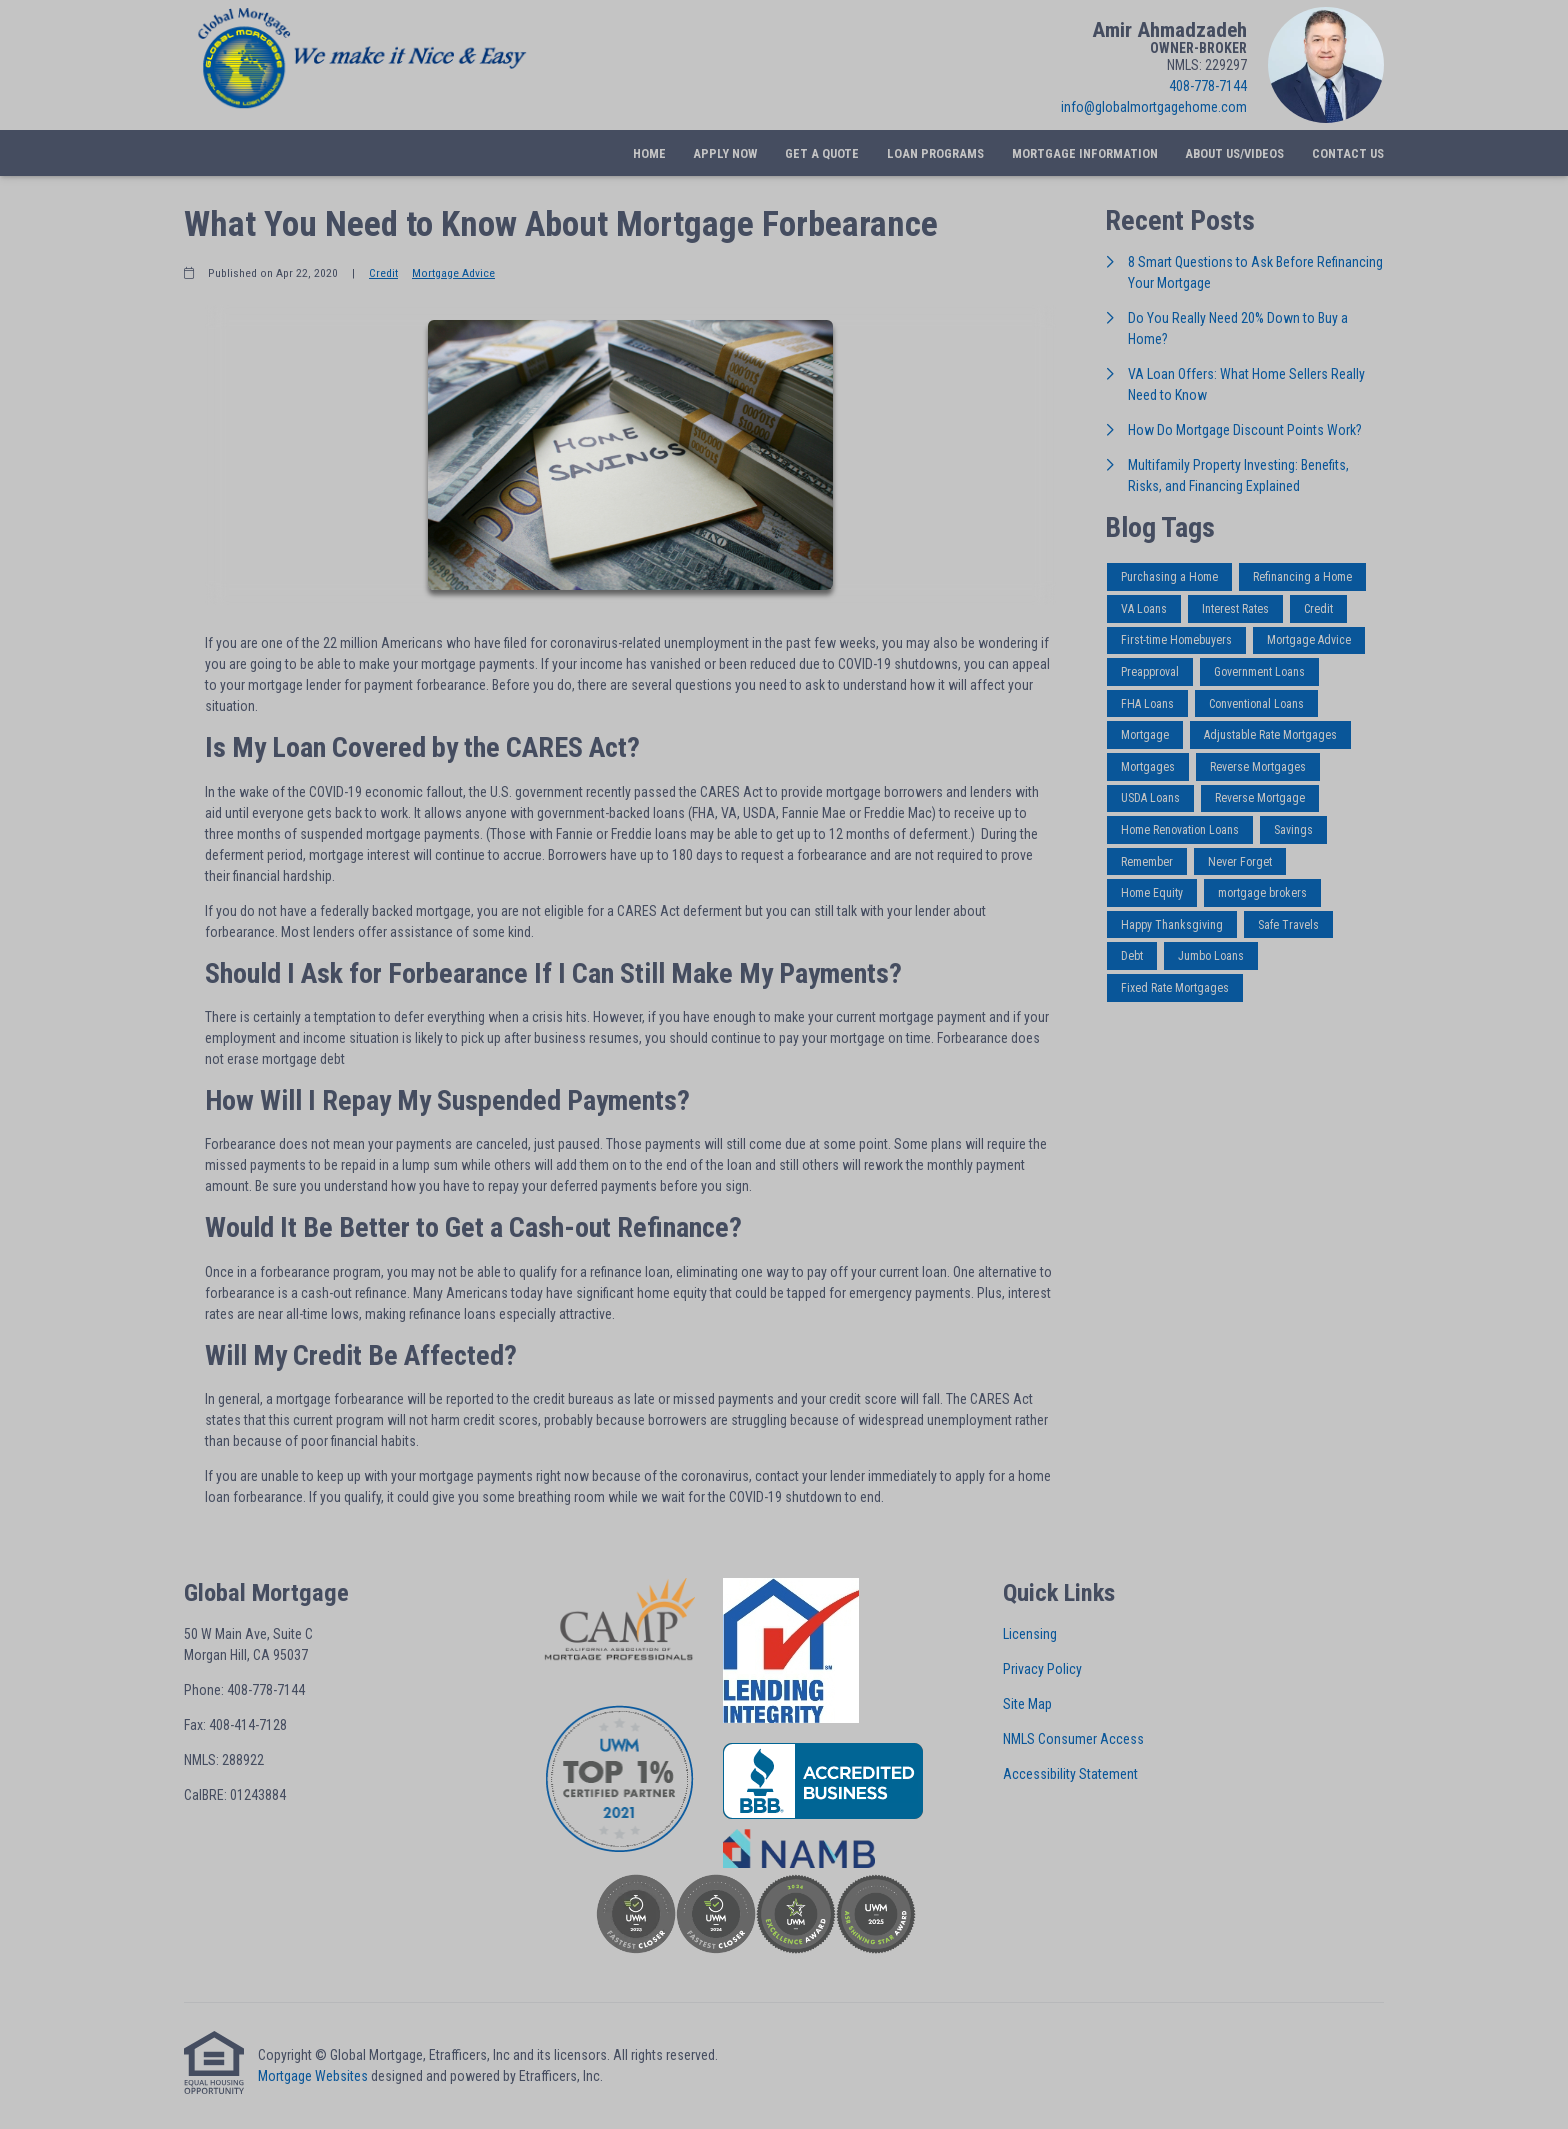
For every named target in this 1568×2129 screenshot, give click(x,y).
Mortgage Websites (313, 2076)
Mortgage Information (1085, 153)
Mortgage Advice (453, 273)
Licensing (1030, 1634)
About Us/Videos (1234, 153)
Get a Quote (822, 153)
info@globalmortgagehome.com (1154, 107)
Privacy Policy (1042, 1669)
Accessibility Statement (1070, 1774)
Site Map (1027, 1704)
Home (649, 153)
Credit (383, 273)
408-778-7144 (1208, 86)
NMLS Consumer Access (1073, 1739)
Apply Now (725, 153)
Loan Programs (935, 153)
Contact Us (1348, 153)
